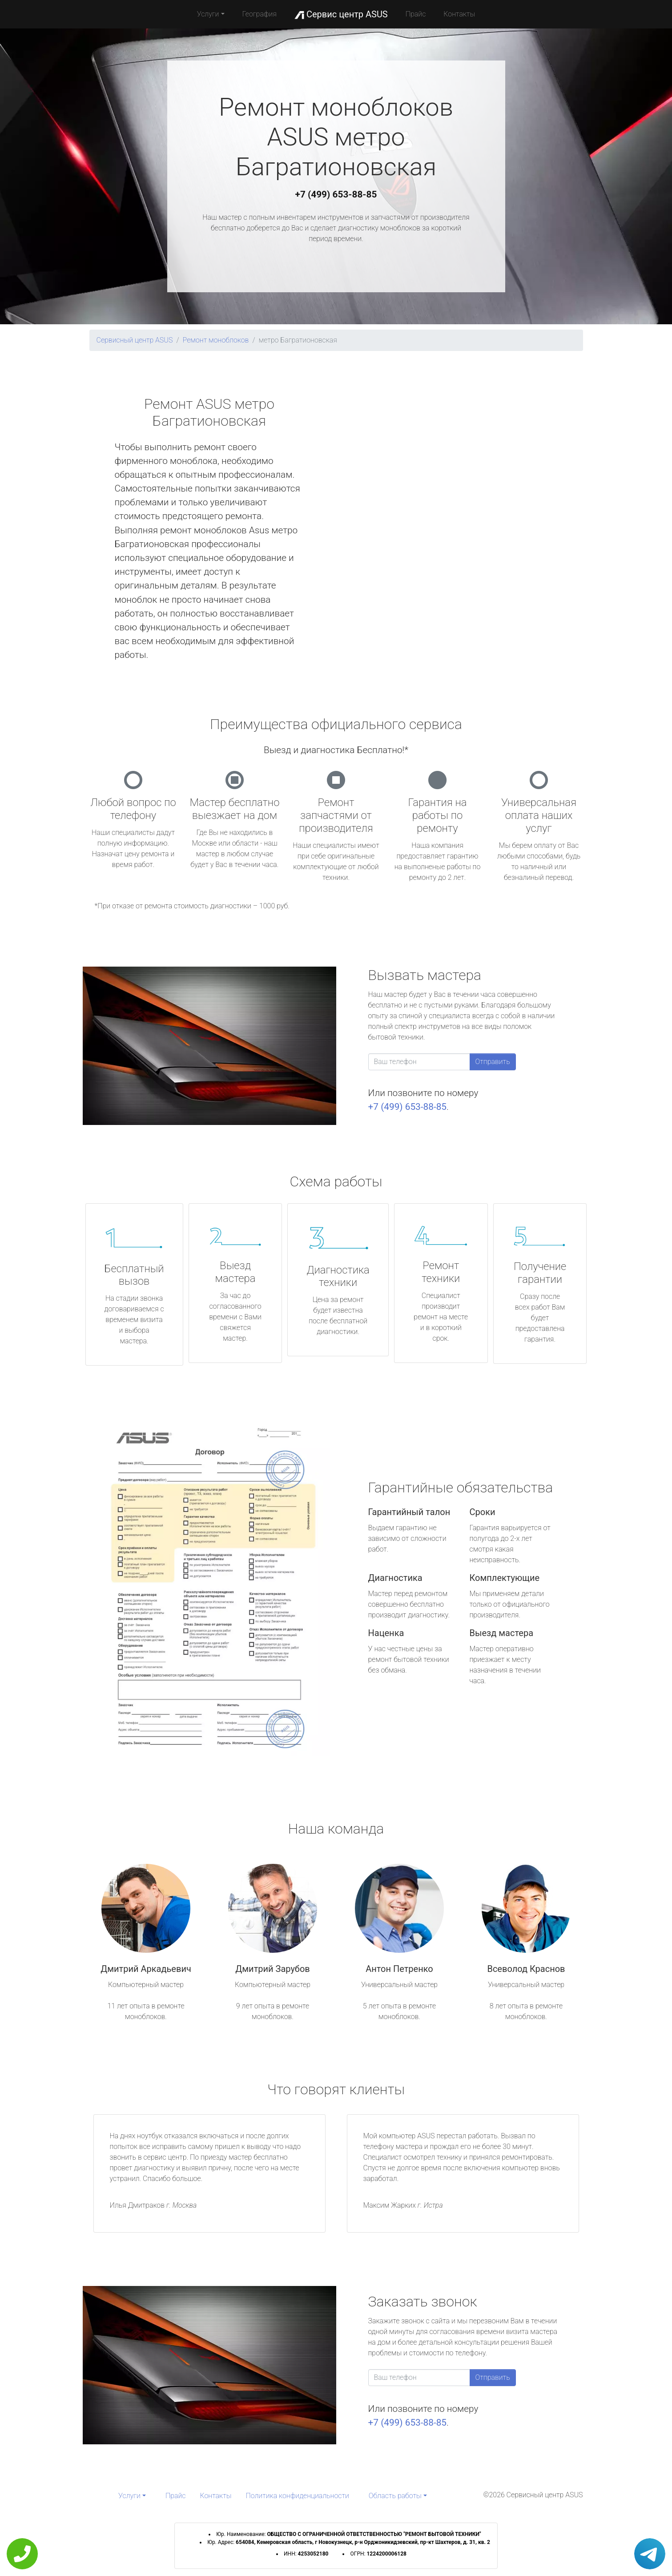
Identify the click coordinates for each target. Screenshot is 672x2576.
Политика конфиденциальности (297, 2495)
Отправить (492, 1061)
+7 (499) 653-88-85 (336, 194)
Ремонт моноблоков (216, 340)
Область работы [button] (395, 2495)
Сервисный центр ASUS (135, 340)
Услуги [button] (208, 14)
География (259, 14)
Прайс (416, 14)
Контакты (459, 14)
